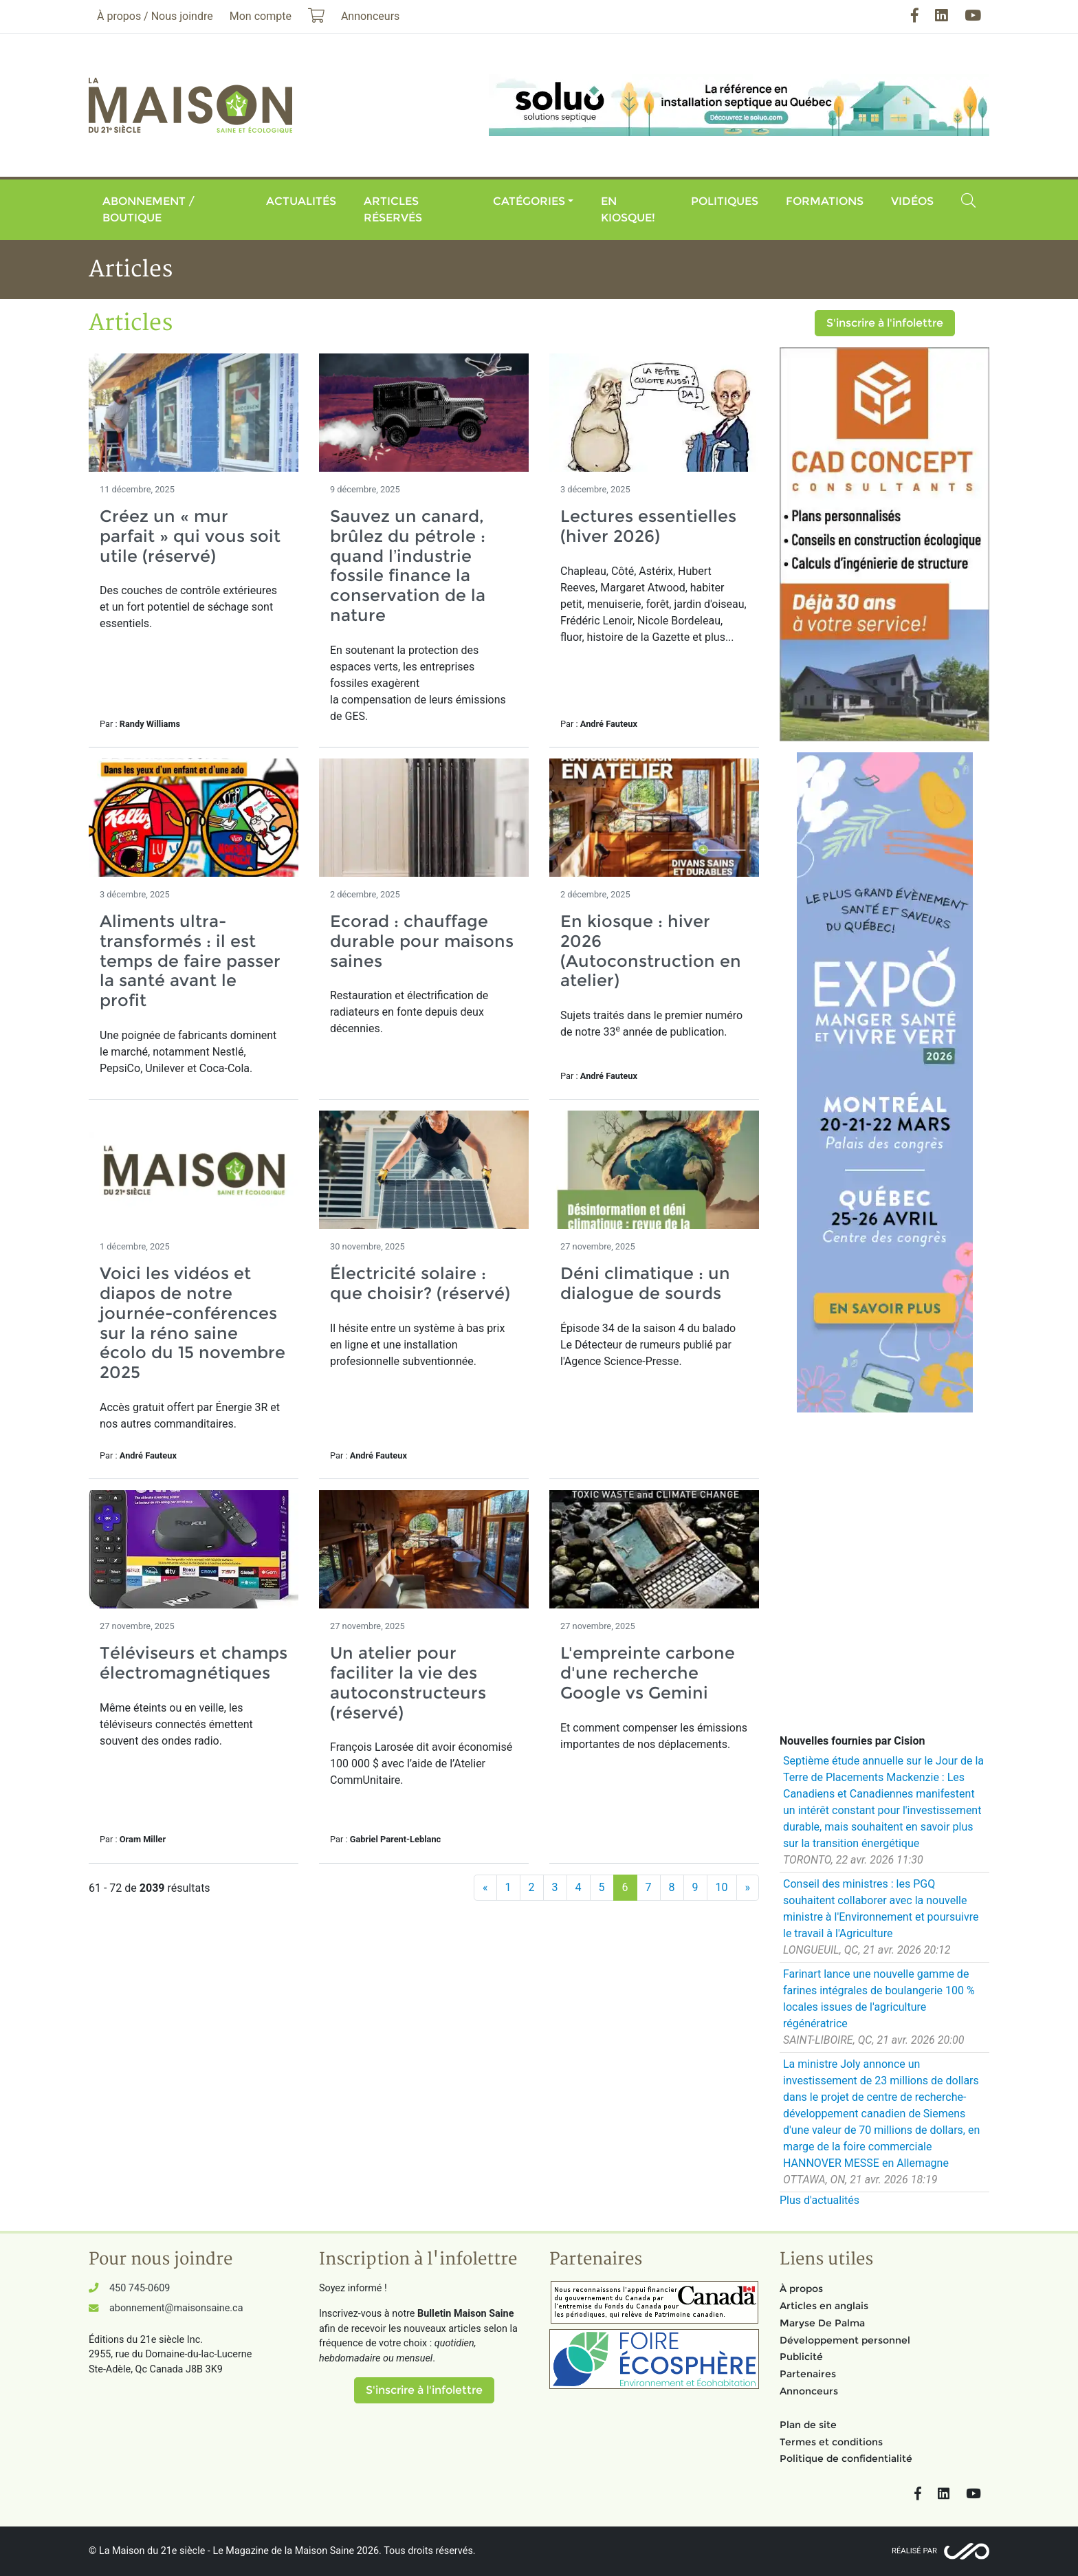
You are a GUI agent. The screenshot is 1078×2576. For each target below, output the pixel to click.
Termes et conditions (831, 2442)
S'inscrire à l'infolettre (884, 322)
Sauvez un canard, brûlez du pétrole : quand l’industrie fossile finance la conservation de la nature (407, 565)
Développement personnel (845, 2340)
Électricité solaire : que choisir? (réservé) (420, 1283)
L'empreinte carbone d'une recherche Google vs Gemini (647, 1673)
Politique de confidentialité (846, 2458)
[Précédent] (485, 1888)
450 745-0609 (139, 2288)
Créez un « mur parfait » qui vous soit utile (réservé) (190, 536)
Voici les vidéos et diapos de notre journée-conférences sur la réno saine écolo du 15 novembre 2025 (192, 1322)
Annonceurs (809, 2391)
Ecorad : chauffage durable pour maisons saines (422, 941)
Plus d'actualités (819, 2200)
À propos (801, 2288)
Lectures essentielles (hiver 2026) (648, 526)
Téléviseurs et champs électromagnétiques (193, 1663)
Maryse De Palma (822, 2323)
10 (722, 1887)
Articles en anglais (824, 2306)
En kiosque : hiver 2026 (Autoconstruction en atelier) (650, 950)
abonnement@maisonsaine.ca (176, 2308)
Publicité (801, 2356)
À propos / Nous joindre (155, 16)
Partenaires (808, 2374)
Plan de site (808, 2425)
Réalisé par (914, 2550)
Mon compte (261, 16)
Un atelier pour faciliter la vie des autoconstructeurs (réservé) (408, 1682)
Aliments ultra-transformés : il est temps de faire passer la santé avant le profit (190, 960)
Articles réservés (393, 209)
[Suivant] (748, 1888)
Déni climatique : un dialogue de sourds (645, 1283)
